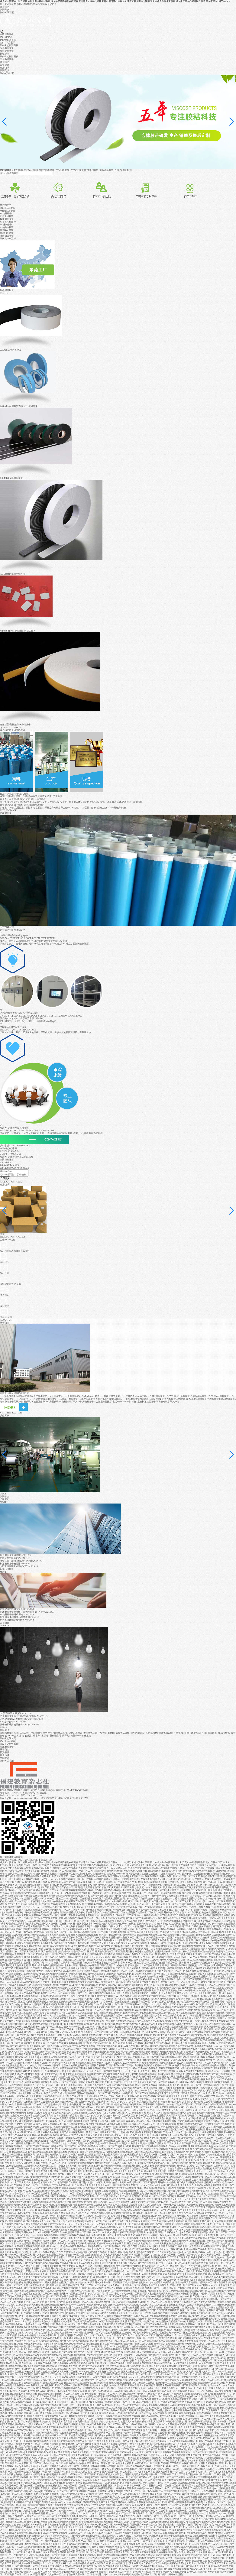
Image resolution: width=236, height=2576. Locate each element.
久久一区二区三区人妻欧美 (219, 1987)
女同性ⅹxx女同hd (106, 2024)
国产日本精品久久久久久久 (201, 2157)
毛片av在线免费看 (58, 2126)
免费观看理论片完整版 (219, 2560)
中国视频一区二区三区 (111, 2082)
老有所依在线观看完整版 (47, 2060)
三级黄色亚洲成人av (155, 2157)
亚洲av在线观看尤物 (118, 2304)
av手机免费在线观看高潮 (40, 2115)
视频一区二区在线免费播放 (85, 2021)
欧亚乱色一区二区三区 (213, 1979)
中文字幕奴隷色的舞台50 (42, 2477)
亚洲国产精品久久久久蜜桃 (106, 1884)
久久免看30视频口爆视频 (85, 2421)
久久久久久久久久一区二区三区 (155, 2238)
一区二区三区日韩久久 (64, 2054)
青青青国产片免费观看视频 (82, 2555)
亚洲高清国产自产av (171, 1873)
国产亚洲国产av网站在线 (161, 2460)
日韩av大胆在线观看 (18, 2413)
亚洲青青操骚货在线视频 (71, 2099)
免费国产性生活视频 (60, 2271)
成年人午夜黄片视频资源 (158, 2024)
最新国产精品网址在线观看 (37, 2040)
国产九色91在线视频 (70, 2496)
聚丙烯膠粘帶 (193, 1732)
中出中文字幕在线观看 (209, 2455)
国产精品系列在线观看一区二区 (89, 1932)
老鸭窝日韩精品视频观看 (66, 1979)
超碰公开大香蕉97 (99, 2196)
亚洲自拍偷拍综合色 (154, 1946)
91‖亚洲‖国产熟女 (80, 1962)
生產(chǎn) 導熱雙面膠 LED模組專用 (18, 406)
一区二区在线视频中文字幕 (178, 2099)
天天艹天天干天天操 (193, 2151)
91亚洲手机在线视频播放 (62, 2441)
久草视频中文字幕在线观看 (221, 2471)
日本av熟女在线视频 (201, 2168)
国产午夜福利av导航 (25, 2368)
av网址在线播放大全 (187, 1929)
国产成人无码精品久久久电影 (195, 2093)
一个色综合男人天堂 (104, 1923)
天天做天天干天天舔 (25, 2341)
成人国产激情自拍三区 (177, 2032)
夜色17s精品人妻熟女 (147, 2137)
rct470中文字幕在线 (154, 2488)
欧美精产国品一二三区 (80, 1993)
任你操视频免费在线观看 (107, 1890)
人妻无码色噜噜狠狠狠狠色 (200, 2204)
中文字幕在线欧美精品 (160, 1948)
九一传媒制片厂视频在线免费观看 (133, 2132)
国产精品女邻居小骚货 (99, 1973)
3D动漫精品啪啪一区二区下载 (105, 2277)
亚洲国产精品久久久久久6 (25, 2057)
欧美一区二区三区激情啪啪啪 (143, 2093)
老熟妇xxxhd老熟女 (119, 1904)
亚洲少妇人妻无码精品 (186, 1932)
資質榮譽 (4, 64)
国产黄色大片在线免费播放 (98, 2090)
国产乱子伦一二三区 (83, 2285)
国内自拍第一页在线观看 (215, 2104)
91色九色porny (164, 2235)
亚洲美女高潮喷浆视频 (40, 2135)
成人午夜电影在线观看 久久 (88, 1912)
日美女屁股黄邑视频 (172, 2151)
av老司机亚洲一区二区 (146, 2463)
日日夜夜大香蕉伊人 (89, 2460)
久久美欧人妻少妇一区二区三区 (167, 1904)
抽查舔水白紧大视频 (127, 2388)
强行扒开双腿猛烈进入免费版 (100, 2313)
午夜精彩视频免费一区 (94, 1873)
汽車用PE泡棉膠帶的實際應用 (15, 1617)
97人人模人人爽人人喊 (108, 1943)
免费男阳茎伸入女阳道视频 (136, 2538)
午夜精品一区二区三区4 (109, 2424)
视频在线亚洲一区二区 (98, 2104)
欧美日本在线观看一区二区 (114, 1971)
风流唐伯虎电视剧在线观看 (38, 2082)
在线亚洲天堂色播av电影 (215, 1893)
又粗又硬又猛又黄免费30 (67, 2032)
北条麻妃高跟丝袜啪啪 (50, 1959)
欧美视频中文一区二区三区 (189, 2355)
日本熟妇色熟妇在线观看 (83, 1946)
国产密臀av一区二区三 (120, 2065)
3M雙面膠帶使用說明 (10, 1713)
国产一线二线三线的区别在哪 (23, 1948)
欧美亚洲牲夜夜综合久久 (139, 2419)
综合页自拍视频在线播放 (141, 2252)
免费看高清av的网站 (185, 2065)
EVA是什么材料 (8, 1721)
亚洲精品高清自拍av (226, 2491)
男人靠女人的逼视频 (105, 2215)
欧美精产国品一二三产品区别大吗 (36, 1979)
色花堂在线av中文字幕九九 (159, 2416)
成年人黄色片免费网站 (49, 1910)
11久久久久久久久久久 (180, 2096)
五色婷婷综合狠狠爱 (78, 2277)
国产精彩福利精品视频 (88, 2079)
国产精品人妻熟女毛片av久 (145, 2021)
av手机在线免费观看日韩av (101, 2488)
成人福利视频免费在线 (184, 2179)
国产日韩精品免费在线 (166, 2430)
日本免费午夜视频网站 (199, 1923)
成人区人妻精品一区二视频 (130, 2327)
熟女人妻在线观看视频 (80, 2307)
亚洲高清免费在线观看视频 (87, 2112)
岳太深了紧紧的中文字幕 (209, 2480)
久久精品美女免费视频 (186, 2341)
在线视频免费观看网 (162, 2054)
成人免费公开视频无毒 (142, 2552)
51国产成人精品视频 (127, 2057)
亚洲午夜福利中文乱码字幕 (182, 2193)
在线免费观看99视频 (148, 2160)
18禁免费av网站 (8, 2388)
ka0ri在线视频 (160, 2413)
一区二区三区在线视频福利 (83, 2193)
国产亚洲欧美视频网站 (117, 1932)
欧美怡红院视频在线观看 (124, 2468)
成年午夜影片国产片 (123, 1882)
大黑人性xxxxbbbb (116, 1873)
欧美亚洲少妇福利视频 (111, 2157)
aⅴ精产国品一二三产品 (33, 2430)
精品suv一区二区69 (164, 2065)
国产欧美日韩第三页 (147, 2505)
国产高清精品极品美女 (200, 2213)
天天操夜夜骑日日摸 (85, 2243)
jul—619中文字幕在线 (51, 2074)
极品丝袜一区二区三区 (68, 2210)
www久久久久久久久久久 (185, 2444)
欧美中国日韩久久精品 (178, 2329)
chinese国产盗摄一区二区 (85, 2332)
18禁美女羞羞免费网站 (172, 2037)
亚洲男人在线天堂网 (73, 2096)
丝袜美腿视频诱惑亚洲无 (134, 2544)
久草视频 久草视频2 (202, 1926)
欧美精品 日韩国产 (75, 2313)
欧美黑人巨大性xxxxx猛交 (51, 2246)
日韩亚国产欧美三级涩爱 (40, 2151)
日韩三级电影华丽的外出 (143, 2427)
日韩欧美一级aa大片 (60, 2535)
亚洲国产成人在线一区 (49, 2574)
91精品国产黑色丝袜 (60, 1985)
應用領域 (4, 67)
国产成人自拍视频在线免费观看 (192, 2182)
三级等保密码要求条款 (214, 2040)
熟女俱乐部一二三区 (89, 1990)
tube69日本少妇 (68, 2176)
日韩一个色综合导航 (126, 1993)
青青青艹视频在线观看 (42, 2366)
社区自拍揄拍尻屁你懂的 (171, 2088)
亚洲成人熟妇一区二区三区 (133, 2374)
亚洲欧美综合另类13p (220, 2035)
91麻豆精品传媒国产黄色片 (32, 2224)
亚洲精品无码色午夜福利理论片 (118, 2471)
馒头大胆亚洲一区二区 (163, 2012)
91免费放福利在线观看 (209, 1921)
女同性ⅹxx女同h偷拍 (50, 1937)
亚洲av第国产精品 (172, 2004)
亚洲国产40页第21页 (215, 2499)
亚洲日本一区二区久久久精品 (18, 2099)
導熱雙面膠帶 (7, 51)
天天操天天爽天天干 (117, 2068)
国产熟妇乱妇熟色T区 (56, 1957)
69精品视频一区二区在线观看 (117, 1912)
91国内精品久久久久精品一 (71, 1907)
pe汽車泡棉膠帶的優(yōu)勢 (13, 1566)
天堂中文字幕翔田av (72, 1882)
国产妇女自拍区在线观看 (79, 2227)
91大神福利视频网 (62, 2179)
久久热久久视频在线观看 (33, 2277)
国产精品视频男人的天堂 (76, 1954)
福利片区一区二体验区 (192, 1879)
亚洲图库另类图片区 (81, 2546)
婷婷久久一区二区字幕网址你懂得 (135, 2224)
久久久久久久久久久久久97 (105, 2533)
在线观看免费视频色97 (184, 2572)
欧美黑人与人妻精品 (146, 2368)
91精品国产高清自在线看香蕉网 (42, 2037)
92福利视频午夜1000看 (128, 1957)
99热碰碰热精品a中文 (10, 2430)
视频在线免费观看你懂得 (95, 2049)
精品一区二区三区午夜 (159, 2474)
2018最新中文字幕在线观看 (155, 1954)
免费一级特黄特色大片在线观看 (115, 2021)
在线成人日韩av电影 (118, 2252)
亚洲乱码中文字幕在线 (164, 2377)
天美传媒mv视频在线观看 (20, 1971)
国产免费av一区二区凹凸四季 (204, 1896)
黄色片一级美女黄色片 (162, 1932)
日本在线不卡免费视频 (198, 1962)
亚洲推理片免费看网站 (91, 1979)
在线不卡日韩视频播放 (138, 1998)
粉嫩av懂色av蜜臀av (13, 2112)
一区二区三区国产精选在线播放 (111, 2093)
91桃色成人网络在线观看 (177, 2171)
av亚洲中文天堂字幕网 (57, 2279)
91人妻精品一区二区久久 (215, 2502)
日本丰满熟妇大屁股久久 (60, 2112)
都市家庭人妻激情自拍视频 (210, 2193)
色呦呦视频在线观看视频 (60, 2263)
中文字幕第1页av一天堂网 (25, 2296)
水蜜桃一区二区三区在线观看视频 (125, 2204)
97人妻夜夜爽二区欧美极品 (60, 1865)
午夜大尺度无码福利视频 (63, 2079)
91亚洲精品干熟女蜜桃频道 (98, 2391)
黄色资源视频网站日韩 (30, 2282)
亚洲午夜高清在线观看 (124, 2296)
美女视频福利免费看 (212, 2012)
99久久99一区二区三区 (51, 1898)
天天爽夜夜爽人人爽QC (189, 2018)
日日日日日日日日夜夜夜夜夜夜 (163, 2310)
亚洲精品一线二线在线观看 (21, 2026)
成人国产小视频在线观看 (221, 2277)
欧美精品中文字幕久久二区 (208, 2546)
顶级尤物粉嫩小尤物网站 (84, 2202)
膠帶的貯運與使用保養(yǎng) (14, 1724)
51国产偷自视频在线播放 (22, 1882)
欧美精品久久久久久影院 (24, 2149)
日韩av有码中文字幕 (119, 2049)
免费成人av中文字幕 (97, 1959)
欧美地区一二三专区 (10, 2110)
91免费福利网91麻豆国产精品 (199, 2524)
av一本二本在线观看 (65, 2107)
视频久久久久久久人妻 (108, 2441)
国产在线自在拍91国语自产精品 (193, 1996)
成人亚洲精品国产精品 (94, 1887)
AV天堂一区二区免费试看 (191, 1876)
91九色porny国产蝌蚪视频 (133, 1943)
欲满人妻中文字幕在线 (14, 2046)
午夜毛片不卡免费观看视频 (135, 2179)
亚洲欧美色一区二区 (56, 2121)
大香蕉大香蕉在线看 (53, 2282)
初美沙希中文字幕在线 (192, 1998)
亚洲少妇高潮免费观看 (209, 2496)
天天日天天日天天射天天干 (177, 2115)
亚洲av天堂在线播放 (103, 2004)
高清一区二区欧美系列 (150, 2452)
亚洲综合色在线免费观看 (128, 1954)
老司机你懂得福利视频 (51, 2327)
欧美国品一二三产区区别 (197, 2391)
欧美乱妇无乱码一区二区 (107, 1948)
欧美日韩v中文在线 (19, 2427)
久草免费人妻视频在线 (26, 2246)
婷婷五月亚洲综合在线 (111, 2329)
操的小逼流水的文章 (113, 1865)
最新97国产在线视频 (118, 2507)
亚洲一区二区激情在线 (163, 2402)
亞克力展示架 (75, 1732)
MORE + (4, 1502)
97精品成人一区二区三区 (33, 2444)
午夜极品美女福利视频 (139, 1868)
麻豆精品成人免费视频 (180, 2327)
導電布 (36, 1735)
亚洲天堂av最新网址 (149, 2241)
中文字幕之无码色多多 (113, 2112)
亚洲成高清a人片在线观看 (188, 2082)
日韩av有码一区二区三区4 (183, 2285)
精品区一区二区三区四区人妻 (151, 2168)
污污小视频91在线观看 (211, 2165)
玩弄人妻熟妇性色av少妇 (191, 2521)
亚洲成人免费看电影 (41, 2530)
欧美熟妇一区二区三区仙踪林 (97, 1882)
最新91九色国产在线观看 (116, 2430)
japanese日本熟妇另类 (130, 2268)
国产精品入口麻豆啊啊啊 (172, 2241)
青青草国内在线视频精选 (70, 2090)
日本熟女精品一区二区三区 (133, 1929)
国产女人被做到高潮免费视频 (211, 2402)
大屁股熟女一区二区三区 (83, 2129)
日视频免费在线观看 (222, 2413)
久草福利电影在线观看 (156, 2146)
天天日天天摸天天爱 (134, 2329)
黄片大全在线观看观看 (129, 2274)
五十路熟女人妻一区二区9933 (42, 2165)
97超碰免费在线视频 (203, 2007)
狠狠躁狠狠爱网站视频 (102, 2466)
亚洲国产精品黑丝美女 (47, 1873)
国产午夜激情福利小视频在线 (195, 2079)
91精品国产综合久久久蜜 (143, 2254)
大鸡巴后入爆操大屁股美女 (220, 2107)
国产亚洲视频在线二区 (88, 1971)
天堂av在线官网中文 (105, 2143)
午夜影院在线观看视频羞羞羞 (87, 2482)
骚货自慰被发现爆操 (123, 2232)
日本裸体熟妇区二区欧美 (153, 2227)
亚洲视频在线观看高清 (103, 1993)
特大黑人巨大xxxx (214, 2071)
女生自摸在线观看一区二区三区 (37, 1879)
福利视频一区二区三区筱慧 (120, 2449)
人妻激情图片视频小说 (212, 2054)
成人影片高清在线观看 (87, 2363)
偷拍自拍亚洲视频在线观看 (78, 2246)
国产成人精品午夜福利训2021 (140, 1918)
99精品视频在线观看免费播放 (180, 1968)
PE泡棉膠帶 (20, 170)
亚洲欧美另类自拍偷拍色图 (113, 1965)
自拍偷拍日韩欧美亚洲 (51, 1982)
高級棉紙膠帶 (106, 170)
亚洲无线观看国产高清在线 (169, 2471)
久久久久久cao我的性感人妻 (107, 2480)
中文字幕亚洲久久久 (140, 1932)
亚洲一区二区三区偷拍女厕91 (212, 1954)
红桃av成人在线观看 (15, 1985)
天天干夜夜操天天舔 (215, 2151)
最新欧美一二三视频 (143, 1893)
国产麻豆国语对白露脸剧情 (186, 1948)
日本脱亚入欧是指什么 (209, 1865)
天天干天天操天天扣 (152, 2268)
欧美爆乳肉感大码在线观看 (13, 1929)
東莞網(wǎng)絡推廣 (81, 1735)
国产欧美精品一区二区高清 (68, 1887)
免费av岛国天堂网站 (48, 2432)
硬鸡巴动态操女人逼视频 (183, 2060)
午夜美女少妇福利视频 (42, 2385)
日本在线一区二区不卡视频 (21, 1890)
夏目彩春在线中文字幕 (77, 2168)
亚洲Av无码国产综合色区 (85, 2446)
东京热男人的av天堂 (102, 2241)
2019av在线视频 (193, 1912)
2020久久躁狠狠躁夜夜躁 (129, 2338)
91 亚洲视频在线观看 (197, 2215)
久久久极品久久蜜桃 (114, 2482)
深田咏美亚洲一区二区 (127, 1937)
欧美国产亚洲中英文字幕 (80, 1923)
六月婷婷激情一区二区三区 (21, 1907)
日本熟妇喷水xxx (164, 2410)
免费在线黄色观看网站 (122, 2410)
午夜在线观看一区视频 (144, 1990)
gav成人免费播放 (8, 1884)
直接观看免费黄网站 (31, 2021)
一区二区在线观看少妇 (170, 1976)
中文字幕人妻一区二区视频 (117, 2035)
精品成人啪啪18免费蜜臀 (79, 2051)
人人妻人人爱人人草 (39, 2457)
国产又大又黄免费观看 (208, 2410)
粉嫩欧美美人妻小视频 (186, 2218)
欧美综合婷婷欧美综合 (186, 2224)
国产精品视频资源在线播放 (52, 2004)
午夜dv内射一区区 (169, 1876)
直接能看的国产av (54, 2416)
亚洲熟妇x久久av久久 (10, 2279)
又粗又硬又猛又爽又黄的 (141, 2304)
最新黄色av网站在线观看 (65, 1868)
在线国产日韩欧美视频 (178, 1915)
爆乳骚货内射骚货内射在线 (145, 2035)
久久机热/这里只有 (188, 1910)
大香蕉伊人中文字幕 (62, 2321)
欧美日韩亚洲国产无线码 (85, 2001)
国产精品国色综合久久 (73, 2149)
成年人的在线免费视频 (158, 2199)
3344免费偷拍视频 (30, 2071)
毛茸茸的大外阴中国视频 (71, 2368)
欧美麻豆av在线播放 (37, 2207)
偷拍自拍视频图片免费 (35, 1940)
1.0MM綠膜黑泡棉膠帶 (11, 478)
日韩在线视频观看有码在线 (203, 2032)
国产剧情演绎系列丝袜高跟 (114, 2165)
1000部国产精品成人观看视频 (107, 1898)
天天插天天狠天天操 (168, 2352)
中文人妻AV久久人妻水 (80, 2480)
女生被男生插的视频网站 (51, 2057)
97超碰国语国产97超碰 (76, 1893)
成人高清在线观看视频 (26, 1993)
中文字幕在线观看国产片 (184, 1865)
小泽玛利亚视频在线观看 (220, 1882)
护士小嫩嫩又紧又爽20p (153, 2032)
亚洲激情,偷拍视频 (216, 2221)
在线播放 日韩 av (106, 2176)
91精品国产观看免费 (125, 1871)
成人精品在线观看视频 (163, 1868)
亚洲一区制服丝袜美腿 (139, 1901)
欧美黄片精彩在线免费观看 (77, 1982)
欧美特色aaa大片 (19, 2115)
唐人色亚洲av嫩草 (205, 2519)
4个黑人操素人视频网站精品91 (210, 2118)
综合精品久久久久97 (169, 2085)
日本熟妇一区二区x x (137, 2485)
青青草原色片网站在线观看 (77, 2274)
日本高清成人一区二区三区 (19, 2519)
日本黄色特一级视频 (81, 2241)
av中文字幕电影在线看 (102, 1896)
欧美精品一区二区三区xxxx (220, 2254)
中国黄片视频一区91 (120, 2074)
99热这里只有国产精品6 (40, 1990)
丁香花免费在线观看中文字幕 (187, 1898)
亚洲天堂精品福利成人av (110, 2135)
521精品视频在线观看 (96, 2252)
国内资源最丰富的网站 (156, 2193)
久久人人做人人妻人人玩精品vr (44, 2572)
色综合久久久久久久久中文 (187, 1985)
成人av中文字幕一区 (46, 2335)
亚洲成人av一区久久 (218, 1884)
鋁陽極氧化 (224, 1732)
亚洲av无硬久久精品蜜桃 (27, 1901)
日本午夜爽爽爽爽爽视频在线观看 (76, 1890)
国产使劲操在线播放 (187, 2377)
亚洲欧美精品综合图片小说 (32, 2076)
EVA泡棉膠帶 (34, 170)
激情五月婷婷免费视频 (28, 1926)
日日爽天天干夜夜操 (98, 1901)
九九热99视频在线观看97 (91, 1868)
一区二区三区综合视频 (127, 2238)
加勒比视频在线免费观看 (148, 1871)
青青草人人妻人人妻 (38, 2455)
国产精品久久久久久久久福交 (94, 2115)
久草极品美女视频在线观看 (157, 2271)
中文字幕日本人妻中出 (195, 2471)
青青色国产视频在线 (168, 1882)
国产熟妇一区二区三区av (180, 2360)
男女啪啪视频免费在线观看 (56, 2021)
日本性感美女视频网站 (101, 2168)
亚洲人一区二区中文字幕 (126, 2405)
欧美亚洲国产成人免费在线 (193, 2163)
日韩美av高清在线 (221, 2321)
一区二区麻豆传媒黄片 (19, 2471)
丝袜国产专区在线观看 (90, 2018)
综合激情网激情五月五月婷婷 (41, 2238)
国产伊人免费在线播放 (69, 1904)
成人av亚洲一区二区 (214, 2026)
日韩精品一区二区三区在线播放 (108, 2249)
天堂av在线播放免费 (152, 1962)
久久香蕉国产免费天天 (129, 2076)
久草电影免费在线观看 (33, 2513)
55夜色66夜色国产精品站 (74, 2438)
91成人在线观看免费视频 (130, 2154)
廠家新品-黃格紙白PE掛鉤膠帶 (15, 724)
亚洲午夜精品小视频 (10, 2444)
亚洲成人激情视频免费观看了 (198, 1971)
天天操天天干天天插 (165, 2165)
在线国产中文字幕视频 (143, 2549)
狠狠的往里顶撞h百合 (42, 1943)
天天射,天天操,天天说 (177, 2143)
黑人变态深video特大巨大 (182, 1940)
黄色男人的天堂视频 (59, 2452)
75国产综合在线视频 (221, 2093)
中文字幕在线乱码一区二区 (65, 2185)
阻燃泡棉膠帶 (7, 48)
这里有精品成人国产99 (87, 1976)
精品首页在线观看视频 (78, 2199)
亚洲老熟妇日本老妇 (147, 1993)
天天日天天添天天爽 (169, 2093)
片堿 (204, 1732)
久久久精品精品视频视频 (163, 2001)
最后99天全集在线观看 (157, 2285)
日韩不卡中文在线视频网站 (204, 1915)
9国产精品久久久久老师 (28, 2096)
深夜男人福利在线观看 (194, 1976)
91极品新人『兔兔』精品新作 (72, 1996)
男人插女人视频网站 (173, 1887)
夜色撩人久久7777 (59, 2193)
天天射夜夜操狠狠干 (59, 2468)
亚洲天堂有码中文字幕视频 (152, 2438)
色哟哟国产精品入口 (63, 2135)
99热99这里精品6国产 (92, 2035)
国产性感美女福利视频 (97, 1910)
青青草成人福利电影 (49, 2176)
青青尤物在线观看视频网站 (122, 2382)
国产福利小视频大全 (82, 2318)
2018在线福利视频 (118, 1901)
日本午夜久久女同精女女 (130, 1946)
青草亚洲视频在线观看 (195, 2274)
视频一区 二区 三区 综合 (212, 2001)
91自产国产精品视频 (97, 2304)
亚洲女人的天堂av (172, 2494)
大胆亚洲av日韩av (199, 2076)
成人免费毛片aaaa (21, 2385)
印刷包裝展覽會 (106, 1732)
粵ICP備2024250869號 (77, 1790)
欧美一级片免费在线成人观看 (138, 2343)
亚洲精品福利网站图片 (127, 2435)
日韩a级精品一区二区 (25, 2104)
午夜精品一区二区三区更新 (77, 1898)
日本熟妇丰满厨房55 (96, 2316)
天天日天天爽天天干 (30, 1951)
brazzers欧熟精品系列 (46, 1907)
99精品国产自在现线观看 (29, 2241)
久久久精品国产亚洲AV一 (56, 2290)
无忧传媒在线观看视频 (167, 2040)
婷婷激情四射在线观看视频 (81, 2093)
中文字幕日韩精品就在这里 (105, 2452)
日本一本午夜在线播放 (161, 2124)
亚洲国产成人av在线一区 (45, 2090)
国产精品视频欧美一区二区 (25, 1937)
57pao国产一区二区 (139, 2124)
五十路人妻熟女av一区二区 (168, 1971)
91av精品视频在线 (141, 2402)
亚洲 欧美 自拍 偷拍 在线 (133, 2121)
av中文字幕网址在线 (130, 1890)
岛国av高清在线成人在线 (122, 2115)
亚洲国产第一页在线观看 (132, 1940)
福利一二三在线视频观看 (46, 2541)
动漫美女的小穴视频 (180, 2112)
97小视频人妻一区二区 (31, 2051)
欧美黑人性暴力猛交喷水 (59, 2285)
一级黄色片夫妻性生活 (204, 2021)
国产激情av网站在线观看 (169, 2574)
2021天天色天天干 (132, 2063)
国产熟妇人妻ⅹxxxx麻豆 (46, 2099)
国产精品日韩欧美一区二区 (106, 2043)
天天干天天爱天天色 (117, 2316)
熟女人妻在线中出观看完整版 (162, 2121)
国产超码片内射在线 (13, 2516)
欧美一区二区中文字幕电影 (123, 1907)
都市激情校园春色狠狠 (122, 2104)
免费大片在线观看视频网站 (212, 1943)
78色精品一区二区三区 (186, 1868)
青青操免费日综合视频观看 (84, 1934)
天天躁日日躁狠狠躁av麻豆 (197, 2252)
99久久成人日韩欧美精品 (51, 1987)
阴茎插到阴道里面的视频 (102, 1954)
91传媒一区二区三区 (155, 2288)
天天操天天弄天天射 (148, 2388)
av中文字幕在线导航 (145, 2471)
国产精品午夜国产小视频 (104, 2126)
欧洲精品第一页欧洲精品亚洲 (69, 1915)
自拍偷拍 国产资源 (87, 1943)
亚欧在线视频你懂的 (124, 2010)
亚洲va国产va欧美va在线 (158, 1865)
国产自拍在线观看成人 (71, 2010)
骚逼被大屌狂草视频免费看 (182, 2513)
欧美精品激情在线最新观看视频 (200, 1904)
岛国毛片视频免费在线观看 (92, 2068)
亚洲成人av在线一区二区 (53, 2029)
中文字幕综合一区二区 (23, 1954)
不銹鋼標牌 (35, 1732)
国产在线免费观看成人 (109, 2193)
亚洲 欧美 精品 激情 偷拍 (60, 2268)
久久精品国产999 (202, 2135)
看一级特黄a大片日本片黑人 (19, 2060)
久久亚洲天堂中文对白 (51, 2274)
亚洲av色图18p (166, 1993)
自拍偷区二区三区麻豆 (83, 2179)
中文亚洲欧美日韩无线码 (171, 2263)
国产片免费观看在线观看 (65, 2068)
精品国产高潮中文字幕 (101, 2341)
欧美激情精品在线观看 (222, 2427)
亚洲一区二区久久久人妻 (146, 2107)
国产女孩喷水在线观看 (44, 2254)
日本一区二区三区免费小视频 (20, 2168)
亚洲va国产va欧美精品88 (27, 2410)
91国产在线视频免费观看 (150, 1907)
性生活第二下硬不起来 (135, 2060)
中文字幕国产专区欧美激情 (220, 2241)
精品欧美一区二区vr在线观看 (128, 2118)
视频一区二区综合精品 (14, 2207)
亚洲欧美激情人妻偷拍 (35, 1973)
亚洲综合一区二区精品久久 (21, 2266)
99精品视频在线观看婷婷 (77, 2235)
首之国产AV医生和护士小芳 (52, 2338)
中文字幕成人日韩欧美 (108, 1929)
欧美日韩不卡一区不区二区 (13, 1990)
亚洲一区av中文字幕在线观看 (158, 1985)
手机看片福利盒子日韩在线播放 (151, 2260)
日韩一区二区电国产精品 (218, 2188)
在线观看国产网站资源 (207, 2572)
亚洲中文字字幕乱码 (62, 2063)
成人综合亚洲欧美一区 (56, 2346)
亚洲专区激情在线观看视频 (215, 2082)
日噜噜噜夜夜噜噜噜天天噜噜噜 (110, 2419)
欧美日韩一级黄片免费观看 (92, 2101)
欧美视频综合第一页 (214, 2085)
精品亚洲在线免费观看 (146, 2085)
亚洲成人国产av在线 (57, 2277)
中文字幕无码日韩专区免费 (70, 2118)
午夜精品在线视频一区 (148, 2126)
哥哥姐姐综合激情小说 (157, 1940)
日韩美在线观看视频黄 (127, 2190)
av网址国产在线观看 (52, 2232)
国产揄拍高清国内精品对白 (54, 1951)
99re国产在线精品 (151, 2299)
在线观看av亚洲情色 (103, 1871)
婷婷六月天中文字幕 (67, 1965)
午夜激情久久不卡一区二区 (159, 2541)
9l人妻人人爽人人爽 (219, 2419)
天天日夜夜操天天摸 (107, 2154)
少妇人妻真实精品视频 (19, 1868)
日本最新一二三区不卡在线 (129, 1915)
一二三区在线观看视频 (72, 2430)
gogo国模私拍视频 (144, 2010)
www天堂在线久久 (125, 2302)
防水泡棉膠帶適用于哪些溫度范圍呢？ (19, 1716)
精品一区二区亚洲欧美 (219, 2552)
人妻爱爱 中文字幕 (49, 2566)
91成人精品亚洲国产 (220, 2507)
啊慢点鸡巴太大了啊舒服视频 (83, 2388)
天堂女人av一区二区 (35, 2516)
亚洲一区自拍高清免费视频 (208, 1951)
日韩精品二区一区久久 (80, 2533)
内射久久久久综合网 (170, 2137)
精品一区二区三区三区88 (213, 2380)
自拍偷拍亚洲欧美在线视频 (145, 2346)
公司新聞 (4, 1499)
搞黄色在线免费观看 (63, 1912)
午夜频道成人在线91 (153, 2207)
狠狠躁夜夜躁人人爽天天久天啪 (98, 2502)
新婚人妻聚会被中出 (173, 2274)
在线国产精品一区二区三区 (47, 2163)
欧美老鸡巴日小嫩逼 (146, 2235)
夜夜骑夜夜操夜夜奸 (169, 2068)
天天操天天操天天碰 (122, 2558)
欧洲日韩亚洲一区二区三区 (62, 1921)
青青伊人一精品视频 (50, 2488)
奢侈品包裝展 (90, 1732)
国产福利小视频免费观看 (202, 2057)
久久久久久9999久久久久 (77, 1987)
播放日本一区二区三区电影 (124, 2007)
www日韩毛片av (205, 2285)
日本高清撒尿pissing (24, 2549)
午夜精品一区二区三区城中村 (20, 1873)
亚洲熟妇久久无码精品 (172, 1912)
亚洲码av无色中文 (41, 2321)
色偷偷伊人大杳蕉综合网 (190, 2246)
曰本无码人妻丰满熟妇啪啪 (37, 2507)
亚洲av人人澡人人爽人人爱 (151, 2185)
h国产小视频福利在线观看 (122, 1910)
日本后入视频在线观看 (195, 2249)
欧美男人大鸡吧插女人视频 (25, 2074)
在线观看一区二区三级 (82, 2302)
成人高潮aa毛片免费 (146, 1910)
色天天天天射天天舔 (126, 2037)
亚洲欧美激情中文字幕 (148, 1923)
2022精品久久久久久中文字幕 (121, 2101)
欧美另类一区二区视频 (134, 2285)
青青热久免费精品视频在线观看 (199, 1871)
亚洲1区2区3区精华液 (224, 1971)
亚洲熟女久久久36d (30, 2232)
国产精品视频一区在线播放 (75, 2377)
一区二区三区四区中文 (73, 1910)
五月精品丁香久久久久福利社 (79, 1948)
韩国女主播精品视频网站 (152, 1926)
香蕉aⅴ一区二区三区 (131, 1962)
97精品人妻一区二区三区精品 (48, 2329)
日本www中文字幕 (111, 2018)
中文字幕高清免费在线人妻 (195, 2507)
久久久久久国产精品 (134, 2157)
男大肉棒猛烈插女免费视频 (136, 1898)
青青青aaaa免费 (81, 2263)
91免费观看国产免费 (214, 2310)
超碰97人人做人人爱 (28, 2190)
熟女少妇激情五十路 (132, 2480)
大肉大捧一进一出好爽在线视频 (157, 1957)
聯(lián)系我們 (7, 12)
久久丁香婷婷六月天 (18, 2193)
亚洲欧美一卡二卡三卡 (173, 2527)
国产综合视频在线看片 (26, 2419)
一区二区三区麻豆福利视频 (30, 2012)
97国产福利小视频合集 (99, 2015)
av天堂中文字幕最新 (154, 1965)
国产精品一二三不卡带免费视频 (127, 2015)
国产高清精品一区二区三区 (54, 2491)
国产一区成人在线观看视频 (120, 2357)
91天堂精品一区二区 (224, 2149)
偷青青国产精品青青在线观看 (44, 2010)
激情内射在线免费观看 (213, 2332)
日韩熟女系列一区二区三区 (49, 1954)
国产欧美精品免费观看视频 (93, 2110)
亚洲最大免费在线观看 (158, 2060)
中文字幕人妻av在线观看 (67, 2413)
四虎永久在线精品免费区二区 (178, 1907)
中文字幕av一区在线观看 (151, 2099)
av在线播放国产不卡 (197, 1884)
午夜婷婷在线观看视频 (35, 2112)
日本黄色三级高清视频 (56, 2524)
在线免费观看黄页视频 (11, 2271)
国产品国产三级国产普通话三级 (215, 2227)
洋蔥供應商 (179, 1732)
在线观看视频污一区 (77, 2360)
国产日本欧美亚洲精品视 (88, 2288)
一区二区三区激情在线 (11, 2007)
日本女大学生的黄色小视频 (157, 2118)
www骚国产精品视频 (18, 2477)
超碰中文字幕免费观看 (209, 1929)
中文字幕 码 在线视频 (34, 2360)
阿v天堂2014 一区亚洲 (96, 2368)
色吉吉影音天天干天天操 (161, 2455)
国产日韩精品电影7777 (203, 2096)
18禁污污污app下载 (130, 2257)
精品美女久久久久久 (85, 1929)
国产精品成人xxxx (21, 1976)
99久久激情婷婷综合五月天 (75, 2071)
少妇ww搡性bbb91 (144, 1973)
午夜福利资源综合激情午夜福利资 (35, 1884)
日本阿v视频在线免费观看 (85, 1985)
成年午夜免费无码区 (43, 2257)
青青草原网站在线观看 (87, 2343)
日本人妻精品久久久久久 (38, 2221)
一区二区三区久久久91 (36, 2468)
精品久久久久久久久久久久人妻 (127, 2171)
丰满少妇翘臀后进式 (215, 2049)
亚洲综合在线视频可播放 (81, 2435)
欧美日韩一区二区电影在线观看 (183, 2227)
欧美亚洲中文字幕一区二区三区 (103, 2282)
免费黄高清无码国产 (41, 1868)
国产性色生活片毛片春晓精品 (105, 2121)
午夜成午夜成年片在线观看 (88, 1865)
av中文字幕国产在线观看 (57, 1962)
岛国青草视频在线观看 (103, 1968)
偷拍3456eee (126, 2129)
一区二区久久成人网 (25, 2552)
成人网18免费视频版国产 (175, 2188)
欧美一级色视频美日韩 (101, 2405)
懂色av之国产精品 (147, 2057)
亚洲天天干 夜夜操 (205, 2015)
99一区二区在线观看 (155, 2329)
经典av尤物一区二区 (10, 2355)
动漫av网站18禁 (219, 2288)
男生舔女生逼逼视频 (44, 2035)
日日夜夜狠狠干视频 (93, 2494)
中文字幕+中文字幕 (215, 2549)
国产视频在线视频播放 (28, 2438)
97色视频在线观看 (24, 1887)
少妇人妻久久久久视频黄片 (148, 1887)
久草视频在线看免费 (161, 1898)
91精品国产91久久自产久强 (68, 2174)
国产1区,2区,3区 (62, 2249)
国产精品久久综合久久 (187, 2165)
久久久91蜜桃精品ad (37, 2046)
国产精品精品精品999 (32, 1896)
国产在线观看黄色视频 (38, 1985)
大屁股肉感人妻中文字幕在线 (170, 1918)
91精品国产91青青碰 (173, 1937)
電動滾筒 (212, 1732)
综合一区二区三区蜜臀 (192, 1959)
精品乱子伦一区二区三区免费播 (130, 2510)
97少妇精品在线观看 (156, 2432)
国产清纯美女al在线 (179, 2290)
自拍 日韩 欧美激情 (151, 2076)
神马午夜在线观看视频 (61, 2215)
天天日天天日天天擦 (211, 1948)
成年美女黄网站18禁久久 (30, 2093)
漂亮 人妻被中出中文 (23, 2391)
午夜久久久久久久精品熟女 (23, 1910)
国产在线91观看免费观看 (141, 1971)
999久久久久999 (200, 2199)
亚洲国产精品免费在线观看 (192, 2382)
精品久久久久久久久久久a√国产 (96, 2185)
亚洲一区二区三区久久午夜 (136, 2071)
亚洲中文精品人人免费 (207, 2271)
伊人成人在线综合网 (18, 2054)
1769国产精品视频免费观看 (190, 2549)
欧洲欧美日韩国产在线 (69, 2335)
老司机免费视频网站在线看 (178, 2007)
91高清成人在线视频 (178, 2438)
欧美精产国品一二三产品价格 (176, 1982)
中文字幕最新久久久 (57, 2396)
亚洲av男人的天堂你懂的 (15, 2363)
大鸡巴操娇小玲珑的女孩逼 (116, 2427)
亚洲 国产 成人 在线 (115, 2496)
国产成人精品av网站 (170, 1959)
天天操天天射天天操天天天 (23, 2015)
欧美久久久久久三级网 (37, 2324)
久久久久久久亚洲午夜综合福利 (194, 2427)
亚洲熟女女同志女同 (34, 1962)
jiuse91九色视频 (220, 2146)
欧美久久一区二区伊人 (92, 2335)
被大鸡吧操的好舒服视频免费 (57, 2204)
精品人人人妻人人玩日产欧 (32, 2396)
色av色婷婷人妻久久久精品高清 (106, 2060)
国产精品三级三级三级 (224, 2176)
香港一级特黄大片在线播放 (51, 2015)
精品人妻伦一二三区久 (47, 1890)
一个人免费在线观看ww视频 (169, 2252)
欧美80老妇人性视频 (94, 2566)
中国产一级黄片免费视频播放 (24, 2377)
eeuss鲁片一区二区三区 (16, 2174)
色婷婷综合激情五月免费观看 (132, 2318)
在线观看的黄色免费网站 (86, 2082)
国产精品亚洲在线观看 (14, 2210)
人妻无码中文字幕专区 (207, 2051)
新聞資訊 (4, 9)
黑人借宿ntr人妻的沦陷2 (133, 2051)
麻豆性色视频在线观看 (113, 2054)
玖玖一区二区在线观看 (94, 2449)
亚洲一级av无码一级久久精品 (190, 2343)
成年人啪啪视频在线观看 (71, 1918)
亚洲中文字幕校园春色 (214, 2129)
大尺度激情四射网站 (64, 1879)
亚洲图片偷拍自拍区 (74, 2416)
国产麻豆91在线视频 (192, 1873)
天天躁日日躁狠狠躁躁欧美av (41, 2210)
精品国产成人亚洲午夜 (49, 2149)
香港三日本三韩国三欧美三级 (127, 2299)
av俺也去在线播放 (165, 2341)
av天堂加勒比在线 (161, 1901)
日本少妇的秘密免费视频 (151, 2007)
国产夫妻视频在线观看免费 (120, 1887)
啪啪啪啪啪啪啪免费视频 (42, 2427)
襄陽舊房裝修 (122, 1732)
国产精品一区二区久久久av (146, 1912)
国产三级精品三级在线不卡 (39, 2357)
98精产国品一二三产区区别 (19, 1918)
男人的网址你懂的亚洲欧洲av (164, 2279)
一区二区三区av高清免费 (27, 2546)
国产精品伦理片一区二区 (210, 2140)
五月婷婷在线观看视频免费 (37, 1876)
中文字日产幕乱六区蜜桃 (81, 2569)
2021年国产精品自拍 (193, 2296)
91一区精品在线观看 (39, 2193)
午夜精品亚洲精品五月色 (211, 1932)
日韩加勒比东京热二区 (167, 2104)
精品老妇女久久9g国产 (120, 2380)
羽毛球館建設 (137, 1732)
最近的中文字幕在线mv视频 (129, 2488)
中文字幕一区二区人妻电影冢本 (209, 2063)
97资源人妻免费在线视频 (36, 2371)
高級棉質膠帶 (7, 236)
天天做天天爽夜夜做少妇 (169, 1990)
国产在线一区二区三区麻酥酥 (98, 2010)
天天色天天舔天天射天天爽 (134, 2460)
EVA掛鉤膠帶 (62, 170)
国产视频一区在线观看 (134, 1934)
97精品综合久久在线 (29, 2307)
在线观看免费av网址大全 (107, 1940)
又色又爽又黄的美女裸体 (85, 2321)
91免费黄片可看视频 (206, 1968)
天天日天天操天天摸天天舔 (99, 2137)
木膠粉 (44, 1735)
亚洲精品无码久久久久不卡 (181, 2015)
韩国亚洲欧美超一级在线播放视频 (90, 2204)
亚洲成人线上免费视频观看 (42, 1965)
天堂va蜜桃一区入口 (221, 2494)
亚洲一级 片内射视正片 (21, 2035)
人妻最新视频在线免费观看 (100, 2040)
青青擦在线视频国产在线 (120, 1959)
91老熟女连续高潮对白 (40, 2182)
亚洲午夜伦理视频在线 (109, 2140)
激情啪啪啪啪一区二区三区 (181, 1934)
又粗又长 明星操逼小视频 (79, 2029)
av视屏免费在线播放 (96, 2088)
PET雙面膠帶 (77, 170)
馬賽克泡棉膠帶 (8, 222)
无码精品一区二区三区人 (148, 2110)
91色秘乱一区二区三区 (30, 2252)
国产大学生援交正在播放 (204, 2115)
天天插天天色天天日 (94, 2174)
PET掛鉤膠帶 (91, 170)
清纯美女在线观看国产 (51, 2405)
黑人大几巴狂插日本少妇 (167, 1879)
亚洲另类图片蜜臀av (50, 2071)
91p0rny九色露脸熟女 (53, 2007)
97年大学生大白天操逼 (54, 2051)
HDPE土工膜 (14, 1735)
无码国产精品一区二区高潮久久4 (121, 2494)
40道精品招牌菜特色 (172, 1871)
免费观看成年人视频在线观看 (144, 1876)
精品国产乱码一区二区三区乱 (219, 2174)
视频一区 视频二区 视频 (114, 2210)
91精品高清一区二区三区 (81, 1951)
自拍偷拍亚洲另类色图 (193, 2004)
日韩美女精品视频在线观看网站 (40, 2260)
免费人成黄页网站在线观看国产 (28, 2121)
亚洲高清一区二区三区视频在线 (157, 2196)
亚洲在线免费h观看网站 (161, 2496)
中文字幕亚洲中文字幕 (178, 1890)
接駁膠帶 (4, 53)
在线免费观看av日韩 (185, 2402)
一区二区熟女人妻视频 (209, 1965)
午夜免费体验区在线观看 (94, 1876)
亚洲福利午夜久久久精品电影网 (211, 2416)
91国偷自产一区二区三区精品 (38, 2085)
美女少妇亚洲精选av (13, 2263)
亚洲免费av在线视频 (89, 2544)
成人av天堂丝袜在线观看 (24, 2533)
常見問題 (4, 1623)
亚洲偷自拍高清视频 (214, 1959)
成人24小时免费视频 (202, 1982)
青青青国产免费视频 (171, 2101)
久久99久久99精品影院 (146, 1882)
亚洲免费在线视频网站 (193, 2499)
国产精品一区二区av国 (174, 1962)
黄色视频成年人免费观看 (186, 2243)
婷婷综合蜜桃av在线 (18, 2460)
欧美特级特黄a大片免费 (185, 2140)
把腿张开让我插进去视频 (217, 1876)
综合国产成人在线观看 (154, 2321)
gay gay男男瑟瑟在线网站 (130, 1985)
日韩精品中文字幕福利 (21, 2160)
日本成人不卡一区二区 (94, 2218)
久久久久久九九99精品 (217, 2037)
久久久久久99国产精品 (73, 2088)
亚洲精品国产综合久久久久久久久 (168, 2132)
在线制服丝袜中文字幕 (183, 1951)
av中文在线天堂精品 (176, 2558)
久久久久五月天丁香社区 (101, 2293)
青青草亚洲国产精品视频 (66, 2115)
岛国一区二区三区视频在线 (128, 2004)
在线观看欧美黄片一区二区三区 (212, 2060)
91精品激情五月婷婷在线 (40, 2249)
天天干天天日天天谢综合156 (14, 2179)
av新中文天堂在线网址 (122, 1973)
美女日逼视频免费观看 (196, 2263)
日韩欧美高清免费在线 (58, 2076)
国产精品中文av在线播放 (145, 2521)
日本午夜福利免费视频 (32, 1932)
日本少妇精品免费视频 (144, 1996)
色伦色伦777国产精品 (170, 1987)
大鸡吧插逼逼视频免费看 (72, 2132)
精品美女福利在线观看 (148, 2101)
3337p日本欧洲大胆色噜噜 (204, 1890)
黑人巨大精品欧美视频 (59, 2046)
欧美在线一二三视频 (125, 1923)
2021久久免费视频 (152, 2204)
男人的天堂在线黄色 (135, 2112)
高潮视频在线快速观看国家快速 (94, 2521)
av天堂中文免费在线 (79, 2196)
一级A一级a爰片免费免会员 (114, 1976)
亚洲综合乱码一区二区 (66, 2101)
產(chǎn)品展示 (7, 42)
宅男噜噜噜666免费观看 (76, 2327)
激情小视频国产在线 (106, 2355)
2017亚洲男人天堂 (214, 2296)
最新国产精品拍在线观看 (148, 2296)
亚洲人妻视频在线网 (131, 2371)
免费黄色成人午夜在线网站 (164, 2163)
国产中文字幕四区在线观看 (83, 2491)
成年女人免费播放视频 (96, 2382)
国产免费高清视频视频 (141, 2049)
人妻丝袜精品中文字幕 (186, 2460)
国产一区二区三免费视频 (38, 2185)
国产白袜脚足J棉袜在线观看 (105, 2268)
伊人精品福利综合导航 (47, 2341)
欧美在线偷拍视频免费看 (51, 1948)
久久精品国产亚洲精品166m (206, 2516)
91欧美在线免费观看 (195, 2037)
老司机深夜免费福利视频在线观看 (142, 2249)
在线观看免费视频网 (213, 2101)
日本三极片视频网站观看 (87, 1879)
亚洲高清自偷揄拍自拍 (155, 2229)
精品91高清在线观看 (25, 2043)
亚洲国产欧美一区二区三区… (194, 2352)
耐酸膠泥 (26, 1735)
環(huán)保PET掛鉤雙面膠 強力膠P (17, 630)
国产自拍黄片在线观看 (40, 2054)
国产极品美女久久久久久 (197, 2126)
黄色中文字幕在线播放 (11, 2435)
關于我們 (4, 7)
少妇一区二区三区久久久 (52, 2143)
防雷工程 (24, 1732)
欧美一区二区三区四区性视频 (186, 2332)
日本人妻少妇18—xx (167, 1910)
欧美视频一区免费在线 (71, 1873)
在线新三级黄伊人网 (94, 2254)
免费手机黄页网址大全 (178, 2229)
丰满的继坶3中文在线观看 (157, 2043)
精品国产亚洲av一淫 (180, 2266)
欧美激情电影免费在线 (58, 1940)
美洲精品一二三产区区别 (69, 2218)
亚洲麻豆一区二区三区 (193, 1987)
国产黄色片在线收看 (105, 2435)
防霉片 (65, 1735)
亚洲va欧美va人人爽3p (50, 2190)
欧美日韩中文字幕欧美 (192, 2299)
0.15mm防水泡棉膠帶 (10, 350)
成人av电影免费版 (19, 1915)
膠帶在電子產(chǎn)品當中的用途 (16, 1560)
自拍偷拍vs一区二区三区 (193, 2388)
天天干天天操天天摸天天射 (134, 1948)
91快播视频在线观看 (10, 2071)
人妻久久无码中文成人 (35, 2285)
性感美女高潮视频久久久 (74, 2266)
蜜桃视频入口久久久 (149, 1982)
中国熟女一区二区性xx (45, 2118)
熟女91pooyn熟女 (28, 2065)
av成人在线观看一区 (197, 2535)
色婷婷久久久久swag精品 (68, 2035)
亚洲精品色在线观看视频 (41, 2243)
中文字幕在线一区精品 (75, 2160)
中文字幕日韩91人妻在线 (79, 2004)
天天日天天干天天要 (180, 2199)
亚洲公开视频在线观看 (40, 2363)
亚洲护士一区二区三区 (167, 2382)
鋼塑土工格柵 (60, 1732)
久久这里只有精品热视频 (22, 1893)
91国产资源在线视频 (221, 2126)
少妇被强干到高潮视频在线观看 (125, 2032)
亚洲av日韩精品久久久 (169, 2232)
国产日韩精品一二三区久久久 (75, 2060)
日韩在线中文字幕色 (189, 2380)
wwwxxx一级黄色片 (223, 2046)
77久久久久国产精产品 (125, 2263)
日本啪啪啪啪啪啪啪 (13, 2024)
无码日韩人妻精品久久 (183, 2024)
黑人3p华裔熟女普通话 (110, 1921)
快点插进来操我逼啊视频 (105, 2396)
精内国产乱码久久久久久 (175, 2176)
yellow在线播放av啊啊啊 (180, 2441)
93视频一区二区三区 (217, 2232)
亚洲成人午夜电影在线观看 (157, 2519)
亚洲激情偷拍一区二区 (202, 1946)
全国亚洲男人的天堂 (34, 2154)
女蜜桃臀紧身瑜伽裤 (183, 2396)
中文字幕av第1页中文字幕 (113, 1998)
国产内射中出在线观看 (127, 2307)
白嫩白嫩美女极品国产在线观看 (150, 2449)
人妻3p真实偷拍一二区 (214, 1898)
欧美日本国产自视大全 (55, 2093)
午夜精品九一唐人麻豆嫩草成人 (130, 2199)
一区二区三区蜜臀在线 (115, 2407)
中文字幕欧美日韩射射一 (125, 2099)
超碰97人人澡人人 (9, 2307)
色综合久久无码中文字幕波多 (187, 2238)
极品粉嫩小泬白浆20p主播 (101, 2510)
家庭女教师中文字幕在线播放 (201, 1973)
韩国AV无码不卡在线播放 (116, 2399)
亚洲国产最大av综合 (81, 2249)
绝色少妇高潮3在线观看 (26, 2004)
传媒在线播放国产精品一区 (118, 2402)
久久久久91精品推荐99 (151, 1937)
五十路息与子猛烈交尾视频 (185, 2293)
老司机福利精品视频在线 (215, 1873)
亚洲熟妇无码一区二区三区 (108, 1951)
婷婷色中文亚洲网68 (25, 2124)
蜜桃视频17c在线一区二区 (53, 1871)
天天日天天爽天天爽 (91, 2413)
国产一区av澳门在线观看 (222, 2352)
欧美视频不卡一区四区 (157, 1921)
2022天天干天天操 (19, 2182)
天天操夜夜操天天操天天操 (156, 2293)
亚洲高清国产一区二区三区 (49, 1893)
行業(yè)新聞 (6, 1569)
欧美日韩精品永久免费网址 (193, 1882)
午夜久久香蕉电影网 (184, 2051)
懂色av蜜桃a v (53, 2430)
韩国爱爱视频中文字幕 (98, 2074)
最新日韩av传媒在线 (118, 1876)
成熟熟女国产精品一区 (138, 2001)
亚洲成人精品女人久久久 (193, 2107)
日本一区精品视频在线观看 (149, 2115)
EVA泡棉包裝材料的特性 (12, 1620)
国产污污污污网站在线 (223, 1926)
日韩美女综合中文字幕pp (143, 2202)
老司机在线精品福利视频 (188, 2012)
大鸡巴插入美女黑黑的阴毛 (56, 1946)
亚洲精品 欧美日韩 (220, 1937)
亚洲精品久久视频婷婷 (183, 2043)
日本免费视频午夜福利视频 (38, 1912)
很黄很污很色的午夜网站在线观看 (159, 2063)
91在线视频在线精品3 (143, 2065)
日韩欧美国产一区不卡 (66, 2402)
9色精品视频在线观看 (137, 2210)
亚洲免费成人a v (91, 2329)
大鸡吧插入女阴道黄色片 (61, 2229)
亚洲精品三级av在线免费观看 (210, 1934)
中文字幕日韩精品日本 (212, 2121)
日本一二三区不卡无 (13, 2268)
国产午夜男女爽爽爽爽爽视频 (143, 1976)
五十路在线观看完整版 (186, 2282)
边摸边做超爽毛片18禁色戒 (183, 1921)
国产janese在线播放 (193, 2026)
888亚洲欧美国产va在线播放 (184, 2435)
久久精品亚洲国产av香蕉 (65, 2182)
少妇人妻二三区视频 (108, 2279)
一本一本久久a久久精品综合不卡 (70, 2085)
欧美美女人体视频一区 (80, 1968)
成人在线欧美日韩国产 (39, 2063)
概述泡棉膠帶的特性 (10, 1555)
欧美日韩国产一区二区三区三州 (215, 2218)
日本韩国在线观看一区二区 (181, 2260)
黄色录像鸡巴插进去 (75, 2299)
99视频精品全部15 (197, 2221)
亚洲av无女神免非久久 (103, 1982)
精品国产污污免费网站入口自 (130, 2024)
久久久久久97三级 (40, 2318)
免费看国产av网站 (86, 2355)
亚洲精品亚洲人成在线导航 (110, 2474)
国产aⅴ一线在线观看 (87, 1921)
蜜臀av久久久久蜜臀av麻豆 (84, 2538)
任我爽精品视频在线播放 (31, 2510)
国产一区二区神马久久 (51, 1926)
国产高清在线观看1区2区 (65, 2018)
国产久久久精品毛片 (177, 2213)
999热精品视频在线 (171, 2499)
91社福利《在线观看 (83, 2215)
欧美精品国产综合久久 (82, 1940)
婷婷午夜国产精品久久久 (99, 2299)
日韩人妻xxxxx (135, 1965)
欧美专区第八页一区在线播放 (66, 1876)
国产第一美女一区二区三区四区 (214, 2224)
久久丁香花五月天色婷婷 (193, 2232)
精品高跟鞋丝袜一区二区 (79, 1871)
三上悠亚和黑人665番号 (96, 2096)
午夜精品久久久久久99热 (36, 2569)
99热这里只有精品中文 (139, 2163)
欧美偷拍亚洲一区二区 (56, 2435)
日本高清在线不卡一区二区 (206, 2099)
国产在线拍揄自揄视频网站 (101, 2266)
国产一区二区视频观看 (163, 2082)
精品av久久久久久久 (196, 2254)
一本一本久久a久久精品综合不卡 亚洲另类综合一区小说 (169, 2090)
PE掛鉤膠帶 (48, 170)
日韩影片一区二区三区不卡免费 (160, 2018)
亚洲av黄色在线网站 (156, 1934)
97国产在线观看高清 (18, 2135)
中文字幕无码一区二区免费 (13, 2485)
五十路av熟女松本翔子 (133, 1921)
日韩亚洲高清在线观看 (116, 2377)
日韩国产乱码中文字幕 (145, 2357)
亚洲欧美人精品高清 (58, 2207)
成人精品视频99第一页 (188, 2001)
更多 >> (4, 293)
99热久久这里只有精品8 (190, 2304)
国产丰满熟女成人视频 (161, 2179)
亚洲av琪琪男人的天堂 (150, 2215)
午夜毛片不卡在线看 (166, 2482)
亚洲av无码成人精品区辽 (119, 2088)
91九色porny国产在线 (187, 2154)
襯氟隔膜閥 (55, 1735)
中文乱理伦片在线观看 (164, 1979)
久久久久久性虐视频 (60, 2318)
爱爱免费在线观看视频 (54, 2227)
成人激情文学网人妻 (44, 1887)
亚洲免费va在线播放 (183, 2135)
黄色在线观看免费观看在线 (24, 1923)
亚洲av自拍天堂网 (183, 2196)
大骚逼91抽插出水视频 (47, 2132)
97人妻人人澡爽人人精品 (126, 1926)
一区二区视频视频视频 (79, 2126)
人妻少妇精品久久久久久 (136, 2135)
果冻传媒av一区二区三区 (159, 1943)
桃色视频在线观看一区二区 (101, 2432)
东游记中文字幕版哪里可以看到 (23, 1898)
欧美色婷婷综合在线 (176, 2316)
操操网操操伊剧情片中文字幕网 (176, 2021)
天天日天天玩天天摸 (13, 2082)
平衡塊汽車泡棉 (123, 170)
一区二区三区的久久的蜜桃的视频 (45, 2485)
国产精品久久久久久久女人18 (181, 2185)
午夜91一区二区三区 (31, 2129)
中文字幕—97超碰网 (225, 2432)
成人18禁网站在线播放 (51, 1901)
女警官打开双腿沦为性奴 (92, 2151)
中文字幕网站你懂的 (102, 2505)
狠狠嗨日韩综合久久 (172, 2296)
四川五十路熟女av (127, 2126)
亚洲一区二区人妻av (140, 1904)
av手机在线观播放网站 (190, 2394)
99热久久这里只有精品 (125, 2168)
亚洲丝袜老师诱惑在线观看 (136, 1951)
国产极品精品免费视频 (153, 1968)
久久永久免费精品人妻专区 (42, 2137)
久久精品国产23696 (176, 2321)
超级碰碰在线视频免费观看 (155, 2257)
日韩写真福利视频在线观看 (181, 2313)
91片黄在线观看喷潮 (176, 2157)
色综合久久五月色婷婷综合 (30, 2196)
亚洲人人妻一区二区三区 (132, 2541)
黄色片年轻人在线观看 (153, 2421)
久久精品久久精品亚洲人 (103, 2057)
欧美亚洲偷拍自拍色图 (145, 2232)
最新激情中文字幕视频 (191, 2279)
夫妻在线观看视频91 (212, 1912)
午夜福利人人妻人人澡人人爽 (22, 2199)
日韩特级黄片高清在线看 (135, 2455)
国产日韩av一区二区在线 (125, 2241)
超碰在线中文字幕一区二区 (65, 2110)
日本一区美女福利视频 (21, 2101)
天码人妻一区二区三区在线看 (42, 1904)
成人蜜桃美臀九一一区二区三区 (89, 2560)
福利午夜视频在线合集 (149, 2499)
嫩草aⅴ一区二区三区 (167, 2427)
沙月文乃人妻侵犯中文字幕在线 (23, 1871)
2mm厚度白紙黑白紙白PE (12, 574)
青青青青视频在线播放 (85, 2024)
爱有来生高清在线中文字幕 (28, 1946)
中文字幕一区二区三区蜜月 (112, 2001)
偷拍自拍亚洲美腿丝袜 (61, 2001)
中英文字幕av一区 (67, 2165)
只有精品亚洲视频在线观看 (119, 2151)
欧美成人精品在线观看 (209, 2090)
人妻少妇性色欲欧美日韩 (114, 2385)
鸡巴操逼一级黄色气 (101, 2468)
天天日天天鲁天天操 (95, 2572)
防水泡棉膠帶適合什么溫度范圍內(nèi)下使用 (22, 1612)
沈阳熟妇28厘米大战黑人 (33, 1934)
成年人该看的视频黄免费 (177, 2405)
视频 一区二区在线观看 (191, 2310)
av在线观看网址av (206, 2179)
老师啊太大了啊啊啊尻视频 (158, 2140)
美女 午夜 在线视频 (201, 2413)
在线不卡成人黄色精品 (202, 2029)
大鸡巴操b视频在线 (160, 1951)
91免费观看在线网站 (10, 2232)
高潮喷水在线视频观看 (110, 2012)
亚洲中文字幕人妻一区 (103, 2463)
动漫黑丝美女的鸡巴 (165, 2174)
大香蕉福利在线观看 (54, 1896)
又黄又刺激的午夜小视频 (60, 2024)
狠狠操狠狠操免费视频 (197, 2074)
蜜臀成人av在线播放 (131, 2421)
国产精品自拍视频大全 (21, 2157)
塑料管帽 (47, 1732)
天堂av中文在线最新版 (222, 2143)
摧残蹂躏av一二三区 (74, 2382)
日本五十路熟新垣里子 (89, 2165)
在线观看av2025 (212, 1879)
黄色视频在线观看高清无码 (176, 2452)
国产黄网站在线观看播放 (214, 2018)
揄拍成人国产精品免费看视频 (165, 1998)
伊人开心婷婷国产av (152, 1884)
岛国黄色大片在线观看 (160, 2457)
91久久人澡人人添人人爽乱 (126, 2090)
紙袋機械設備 (165, 1732)
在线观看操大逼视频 (72, 2410)
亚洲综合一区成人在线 (174, 1884)
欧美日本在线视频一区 (110, 1934)
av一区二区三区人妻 (181, 1901)
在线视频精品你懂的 (157, 2096)
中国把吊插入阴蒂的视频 (98, 2171)
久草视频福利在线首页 (151, 2176)
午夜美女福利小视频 (107, 2046)
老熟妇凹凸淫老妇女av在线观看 (116, 1990)
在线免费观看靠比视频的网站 (205, 2318)
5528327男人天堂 (98, 2026)
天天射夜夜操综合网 (118, 2026)
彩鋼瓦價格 (151, 1732)
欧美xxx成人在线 (126, 2046)
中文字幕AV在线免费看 (46, 1918)
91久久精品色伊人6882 (220, 2076)
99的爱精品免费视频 (107, 1946)
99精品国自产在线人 (203, 2488)
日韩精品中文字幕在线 (39, 1929)
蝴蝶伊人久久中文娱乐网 (141, 2174)
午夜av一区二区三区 (109, 2146)
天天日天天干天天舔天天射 (137, 2082)
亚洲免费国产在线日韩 (203, 2327)
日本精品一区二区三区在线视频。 (143, 1873)
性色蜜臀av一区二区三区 (100, 2160)
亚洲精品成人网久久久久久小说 (26, 1998)
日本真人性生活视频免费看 (173, 1923)
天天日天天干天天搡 (110, 2544)
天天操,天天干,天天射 (27, 1987)
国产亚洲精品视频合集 (190, 2040)
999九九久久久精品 (17, 1904)
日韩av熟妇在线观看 (222, 1923)
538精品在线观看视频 (132, 2018)
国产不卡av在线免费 (101, 1987)
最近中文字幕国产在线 (23, 2132)
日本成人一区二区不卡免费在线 (125, 2196)
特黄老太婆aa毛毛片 (53, 2252)
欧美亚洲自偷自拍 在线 (219, 2088)
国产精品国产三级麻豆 (169, 2463)
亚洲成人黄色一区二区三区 (53, 1923)
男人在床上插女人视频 (101, 2263)
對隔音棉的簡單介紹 (10, 1558)
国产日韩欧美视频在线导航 (167, 1893)
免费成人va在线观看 (212, 1990)
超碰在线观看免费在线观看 (216, 2279)
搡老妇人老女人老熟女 (125, 2137)
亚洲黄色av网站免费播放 (134, 2332)
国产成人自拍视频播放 (166, 2304)
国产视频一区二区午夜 (108, 2129)
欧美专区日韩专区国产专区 (75, 1937)
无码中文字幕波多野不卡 (52, 2310)
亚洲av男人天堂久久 (66, 2427)
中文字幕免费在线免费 (184, 2410)
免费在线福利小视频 (144, 2040)
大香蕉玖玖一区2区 (74, 2007)
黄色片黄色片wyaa (43, 2068)
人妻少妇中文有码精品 (191, 2068)
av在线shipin (227, 1929)
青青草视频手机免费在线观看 (105, 1962)
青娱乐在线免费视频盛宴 (191, 2071)
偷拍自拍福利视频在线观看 (129, 2213)
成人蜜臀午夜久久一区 (104, 2029)
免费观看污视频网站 (41, 1976)
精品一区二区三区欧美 (159, 2332)
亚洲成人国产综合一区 (40, 2018)
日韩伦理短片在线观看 (94, 2124)
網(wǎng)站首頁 (8, 39)
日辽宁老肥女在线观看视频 (30, 2213)
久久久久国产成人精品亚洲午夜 (103, 2271)
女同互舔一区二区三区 (190, 2104)
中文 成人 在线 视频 (166, 1996)
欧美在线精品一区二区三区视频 (205, 2290)
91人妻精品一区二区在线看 (94, 2032)
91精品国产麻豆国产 (97, 2065)
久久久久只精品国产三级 (178, 1926)
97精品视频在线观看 (79, 2346)
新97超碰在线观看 (204, 2046)
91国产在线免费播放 (88, 2146)
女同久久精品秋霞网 (29, 2349)
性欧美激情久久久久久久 (57, 2154)
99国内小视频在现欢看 (179, 2449)
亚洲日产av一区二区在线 (76, 2026)
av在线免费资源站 (210, 2338)
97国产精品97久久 (145, 2477)
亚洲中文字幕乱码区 (15, 1921)
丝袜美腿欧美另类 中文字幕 (78, 2043)
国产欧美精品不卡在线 (189, 2121)
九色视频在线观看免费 (214, 2394)
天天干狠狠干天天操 (222, 2213)
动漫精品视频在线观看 (11, 2146)
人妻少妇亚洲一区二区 (102, 2235)
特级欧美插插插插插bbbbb (25, 1959)
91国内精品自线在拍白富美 (16, 1943)
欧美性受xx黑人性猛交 (207, 2446)
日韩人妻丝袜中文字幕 (36, 2268)
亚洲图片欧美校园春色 (49, 2316)
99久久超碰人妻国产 (22, 2118)
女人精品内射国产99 (222, 2346)
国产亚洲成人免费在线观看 (98, 2099)
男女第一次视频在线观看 (102, 1937)
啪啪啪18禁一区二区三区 (204, 2399)
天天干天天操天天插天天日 (82, 2224)
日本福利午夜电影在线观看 (171, 2368)
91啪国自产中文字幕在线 (77, 2499)
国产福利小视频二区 (39, 2460)
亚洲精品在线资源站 (60, 2455)
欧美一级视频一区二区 (205, 2360)
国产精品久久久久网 (121, 2521)
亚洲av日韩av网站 (108, 1985)
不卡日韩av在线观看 (203, 2441)
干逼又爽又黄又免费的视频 (79, 2374)
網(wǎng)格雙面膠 (9, 45)
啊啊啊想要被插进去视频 (189, 2502)
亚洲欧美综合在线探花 (165, 2246)
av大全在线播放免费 (209, 2363)
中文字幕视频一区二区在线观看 (115, 2549)
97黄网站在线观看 (43, 1971)
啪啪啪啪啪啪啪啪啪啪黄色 (174, 2190)
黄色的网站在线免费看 (109, 2491)
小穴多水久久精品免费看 (37, 2332)
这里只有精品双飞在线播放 (58, 2352)
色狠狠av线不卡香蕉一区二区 (99, 2394)
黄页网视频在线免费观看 (144, 2074)
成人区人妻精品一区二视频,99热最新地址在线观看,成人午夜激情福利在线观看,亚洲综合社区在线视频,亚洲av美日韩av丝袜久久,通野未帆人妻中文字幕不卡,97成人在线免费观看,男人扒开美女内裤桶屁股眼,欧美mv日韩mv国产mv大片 (115, 1)
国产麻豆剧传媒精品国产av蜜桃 (173, 2057)
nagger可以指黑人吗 (123, 2391)
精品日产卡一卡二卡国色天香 (171, 2202)
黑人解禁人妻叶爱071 (63, 1884)
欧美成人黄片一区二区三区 (59, 1932)
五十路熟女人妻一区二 (182, 2544)
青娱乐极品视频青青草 (179, 2399)
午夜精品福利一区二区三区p (210, 2313)
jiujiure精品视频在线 (168, 2521)
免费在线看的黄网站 (13, 1912)
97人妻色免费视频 (182, 2235)
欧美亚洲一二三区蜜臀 (32, 2302)
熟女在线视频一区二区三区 (73, 2432)
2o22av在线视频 (207, 1868)
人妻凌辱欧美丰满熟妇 (45, 2157)
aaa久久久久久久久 (14, 2468)
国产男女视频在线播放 (35, 2263)
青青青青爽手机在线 (20, 2449)
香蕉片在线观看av (26, 2399)
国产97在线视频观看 (147, 2263)
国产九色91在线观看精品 (141, 1879)
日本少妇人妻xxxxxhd (25, 2235)
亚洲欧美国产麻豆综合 (42, 2032)
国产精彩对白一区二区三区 (83, 2279)
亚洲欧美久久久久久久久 (88, 2054)
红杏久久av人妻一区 (76, 2015)
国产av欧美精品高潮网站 (149, 2524)
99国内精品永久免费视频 (198, 2132)
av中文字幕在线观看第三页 (13, 2151)
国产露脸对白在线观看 (160, 2407)
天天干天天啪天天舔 (180, 2257)
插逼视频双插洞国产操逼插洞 (18, 2068)
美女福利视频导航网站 (64, 2288)
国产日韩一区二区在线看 (128, 1968)
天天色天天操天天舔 (81, 2076)
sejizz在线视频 (97, 2377)
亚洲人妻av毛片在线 (112, 2413)
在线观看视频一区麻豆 (222, 2558)
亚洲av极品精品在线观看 (138, 2054)
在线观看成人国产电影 (144, 2129)
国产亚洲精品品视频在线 (161, 2335)
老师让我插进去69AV (59, 2324)
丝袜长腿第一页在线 (40, 2049)
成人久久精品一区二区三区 (171, 2254)
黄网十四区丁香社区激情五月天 (169, 1973)
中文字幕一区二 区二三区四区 (67, 2049)
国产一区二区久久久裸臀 (24, 2574)
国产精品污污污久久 (219, 2215)
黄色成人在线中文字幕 (147, 1987)
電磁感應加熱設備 (9, 1732)
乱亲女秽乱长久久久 (135, 1865)
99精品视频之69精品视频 (174, 2221)
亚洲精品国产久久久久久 (191, 2049)
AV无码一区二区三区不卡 (206, 2196)
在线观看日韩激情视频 (162, 2282)
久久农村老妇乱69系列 (38, 2535)
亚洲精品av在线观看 (192, 2485)
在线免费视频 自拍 (208, 2435)
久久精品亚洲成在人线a (154, 2424)
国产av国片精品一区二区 (33, 1865)
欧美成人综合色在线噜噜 (177, 1946)
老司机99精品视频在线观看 (73, 2293)
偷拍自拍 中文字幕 (109, 2366)
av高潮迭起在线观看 (152, 2274)
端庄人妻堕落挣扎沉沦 (99, 2085)
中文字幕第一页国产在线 (218, 1976)
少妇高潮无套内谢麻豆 (65, 1943)
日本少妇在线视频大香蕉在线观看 (72, 2477)
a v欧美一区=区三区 (220, 2210)
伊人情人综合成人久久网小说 (220, 2004)
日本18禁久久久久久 (173, 2268)
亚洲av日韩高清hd (14, 2260)
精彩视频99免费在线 (105, 2302)
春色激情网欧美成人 (131, 2207)
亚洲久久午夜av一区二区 (148, 2527)
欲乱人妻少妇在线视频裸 (12, 2185)
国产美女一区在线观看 (216, 2430)
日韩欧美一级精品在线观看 (162, 1929)
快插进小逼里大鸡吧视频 (185, 1943)
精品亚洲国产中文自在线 (197, 1937)
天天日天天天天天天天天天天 (128, 2149)
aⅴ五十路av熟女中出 (25, 2107)
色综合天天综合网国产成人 (188, 2010)
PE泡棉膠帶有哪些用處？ (12, 1614)
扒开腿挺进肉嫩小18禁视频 (207, 1907)
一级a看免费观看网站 (201, 2229)
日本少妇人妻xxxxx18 (202, 1901)
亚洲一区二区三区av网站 (89, 2427)
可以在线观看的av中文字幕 (66, 2380)
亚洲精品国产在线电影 (74, 1959)
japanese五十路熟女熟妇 (174, 2204)
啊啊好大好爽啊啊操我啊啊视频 (135, 2396)
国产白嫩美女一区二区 (99, 1893)
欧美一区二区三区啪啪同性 (215, 1985)
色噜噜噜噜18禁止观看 (185, 2455)
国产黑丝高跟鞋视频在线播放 (29, 2446)
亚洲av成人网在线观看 (160, 2135)
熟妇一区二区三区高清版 (189, 1979)
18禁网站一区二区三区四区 (82, 2474)
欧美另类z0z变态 (83, 1884)
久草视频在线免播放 (147, 2502)
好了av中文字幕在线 (162, 2396)
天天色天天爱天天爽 (10, 2204)
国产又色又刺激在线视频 (145, 2088)
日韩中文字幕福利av (130, 2546)
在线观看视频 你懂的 (224, 2488)
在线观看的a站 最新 (131, 1884)
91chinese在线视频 (72, 2502)
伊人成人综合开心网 (168, 2394)
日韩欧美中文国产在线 (174, 2215)
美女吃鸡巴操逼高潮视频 (91, 2402)
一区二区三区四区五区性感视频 (75, 2037)
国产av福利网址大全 (45, 2391)
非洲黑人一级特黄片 (151, 1896)
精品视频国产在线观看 (75, 1901)
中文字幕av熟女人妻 (94, 1918)
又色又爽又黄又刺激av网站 (102, 1957)
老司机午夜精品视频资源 (76, 1926)
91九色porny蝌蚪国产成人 (70, 2260)
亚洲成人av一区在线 (10, 1932)
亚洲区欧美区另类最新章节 (28, 2290)
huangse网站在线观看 (37, 1921)
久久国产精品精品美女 (71, 2494)
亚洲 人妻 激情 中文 (121, 1893)
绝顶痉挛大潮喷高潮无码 (12, 2215)
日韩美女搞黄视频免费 (184, 2407)
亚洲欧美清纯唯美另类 (199, 2146)
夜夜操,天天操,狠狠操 (154, 2149)
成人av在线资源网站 (29, 2563)
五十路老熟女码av (47, 1996)
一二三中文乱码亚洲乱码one (85, 1998)
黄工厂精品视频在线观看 (149, 2188)
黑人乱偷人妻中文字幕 (207, 2260)
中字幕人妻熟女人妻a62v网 (173, 2035)
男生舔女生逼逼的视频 (86, 2012)
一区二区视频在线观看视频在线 (16, 2257)
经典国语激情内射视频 (37, 2001)
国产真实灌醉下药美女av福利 (199, 1887)
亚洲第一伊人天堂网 (137, 2243)
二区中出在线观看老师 (93, 2357)
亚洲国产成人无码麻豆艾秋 (117, 2324)
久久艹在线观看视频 (125, 2394)
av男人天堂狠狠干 (223, 2357)
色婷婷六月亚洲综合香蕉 (208, 2457)
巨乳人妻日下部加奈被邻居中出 (105, 2071)
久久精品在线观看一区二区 (79, 2419)
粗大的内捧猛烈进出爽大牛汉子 (170, 2552)
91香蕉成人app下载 (64, 2243)
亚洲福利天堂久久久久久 (77, 1896)
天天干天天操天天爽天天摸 (183, 1954)
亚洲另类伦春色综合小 (32, 1957)
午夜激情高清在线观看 (196, 2088)
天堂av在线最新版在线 (159, 2544)
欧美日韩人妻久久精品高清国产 (133, 2029)
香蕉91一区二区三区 (181, 2516)
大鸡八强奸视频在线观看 (178, 2288)
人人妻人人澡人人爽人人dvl (199, 2527)
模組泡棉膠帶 (7, 219)
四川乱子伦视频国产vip (74, 2104)
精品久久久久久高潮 (197, 2552)
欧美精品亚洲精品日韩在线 (114, 1879)
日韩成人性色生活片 (10, 1865)
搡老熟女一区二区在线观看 (36, 2079)
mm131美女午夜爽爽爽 (11, 2507)
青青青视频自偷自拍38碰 (131, 2290)
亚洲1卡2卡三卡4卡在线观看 (137, 2012)
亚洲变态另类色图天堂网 (15, 1965)
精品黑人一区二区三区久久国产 (160, 2154)
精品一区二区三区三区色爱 (156, 2371)
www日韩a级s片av (183, 1957)
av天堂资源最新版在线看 (185, 2363)
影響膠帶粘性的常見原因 (12, 1609)
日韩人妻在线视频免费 (207, 2541)
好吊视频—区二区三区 (155, 1915)
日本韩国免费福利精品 (101, 1926)
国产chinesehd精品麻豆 (115, 1868)
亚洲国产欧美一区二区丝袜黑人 (117, 2107)
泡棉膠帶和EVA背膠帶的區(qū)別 (16, 1719)
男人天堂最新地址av (110, 2257)
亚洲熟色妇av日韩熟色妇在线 (61, 2355)
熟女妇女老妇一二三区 (37, 2215)
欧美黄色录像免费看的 (74, 2074)
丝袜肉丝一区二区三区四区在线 (165, 2485)
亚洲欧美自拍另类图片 (197, 1918)
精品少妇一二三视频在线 (159, 2277)
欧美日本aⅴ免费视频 (105, 2352)
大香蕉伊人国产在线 (192, 2101)
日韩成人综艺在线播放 (96, 2527)
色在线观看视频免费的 (207, 2065)
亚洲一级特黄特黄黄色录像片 (76, 2163)
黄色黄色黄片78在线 (80, 2452)
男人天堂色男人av (80, 2213)
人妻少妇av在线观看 (31, 2204)
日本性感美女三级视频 (58, 1934)
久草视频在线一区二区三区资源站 (69, 2040)
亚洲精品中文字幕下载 (155, 2015)
